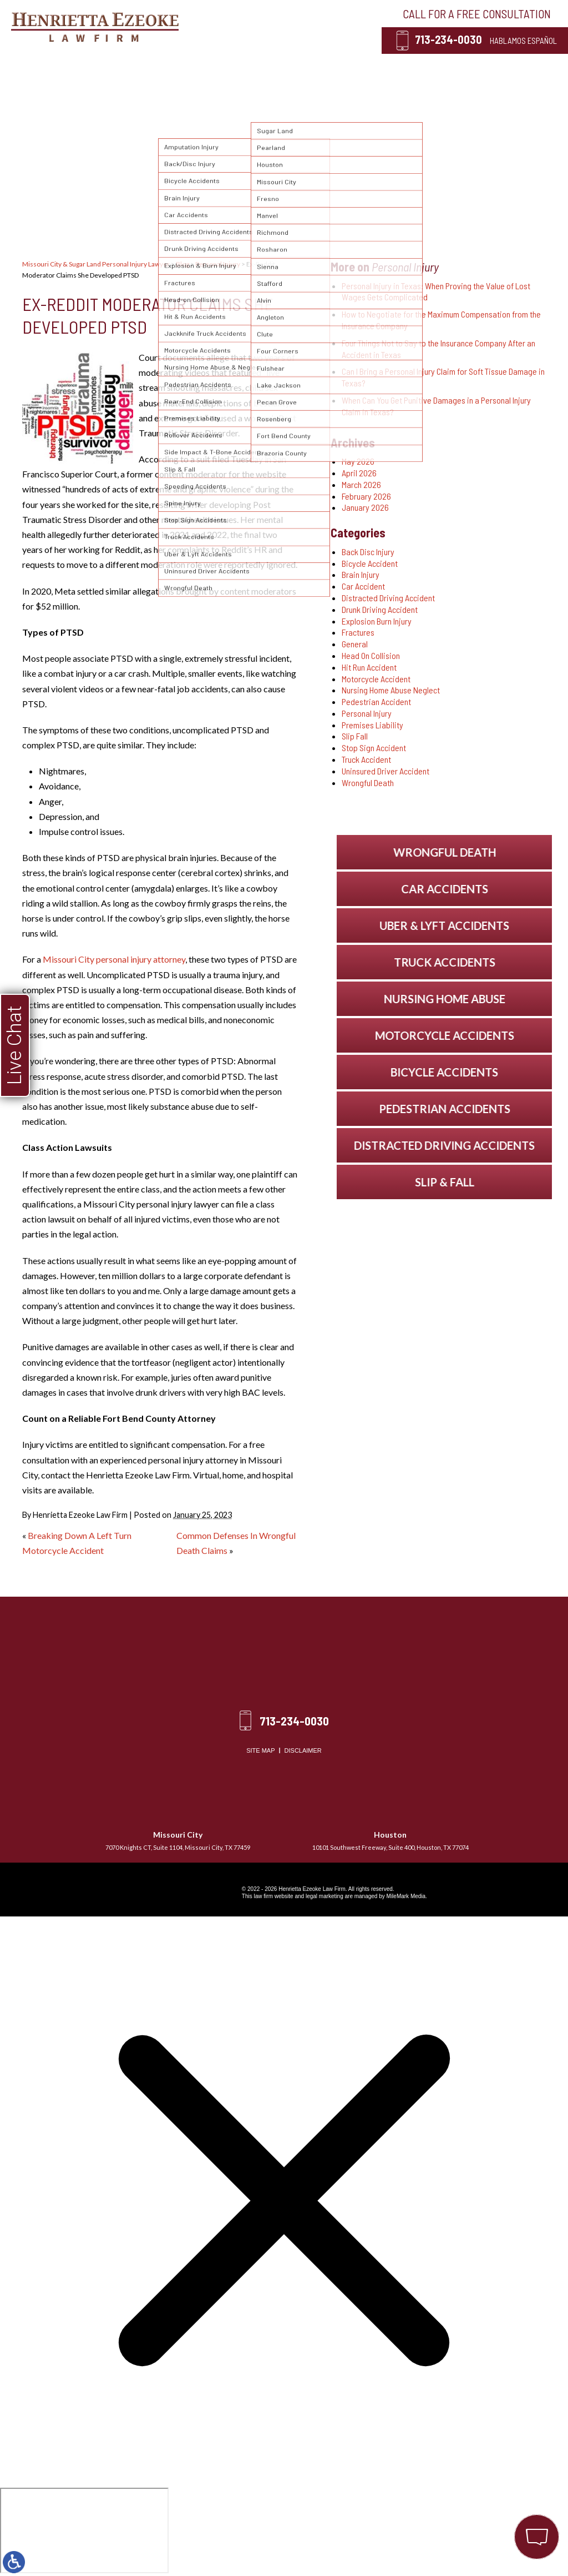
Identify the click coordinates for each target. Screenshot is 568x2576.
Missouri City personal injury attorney (114, 959)
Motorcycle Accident (376, 678)
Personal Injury (200, 67)
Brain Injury (360, 574)
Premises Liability (372, 725)
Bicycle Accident (370, 563)
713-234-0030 (448, 39)
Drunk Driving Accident (380, 609)
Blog (408, 67)
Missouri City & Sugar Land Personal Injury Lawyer (96, 264)
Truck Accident (366, 759)
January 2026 (365, 507)
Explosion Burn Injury (377, 621)
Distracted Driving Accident (388, 597)
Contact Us (468, 67)
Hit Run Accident (369, 667)
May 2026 (358, 461)
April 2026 (359, 472)
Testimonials (344, 67)
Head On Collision (371, 655)
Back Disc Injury (368, 551)
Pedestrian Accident (376, 701)
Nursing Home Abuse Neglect (391, 690)
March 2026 (361, 484)
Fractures (358, 632)
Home (70, 67)
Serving (276, 67)
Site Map (260, 1750)
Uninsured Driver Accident (385, 771)
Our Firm (124, 67)
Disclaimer (303, 1750)
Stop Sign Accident (374, 747)
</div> (84, 2530)
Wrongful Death (368, 782)
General (355, 643)
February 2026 (366, 496)
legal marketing (324, 1896)
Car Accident (363, 586)
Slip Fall (355, 736)
